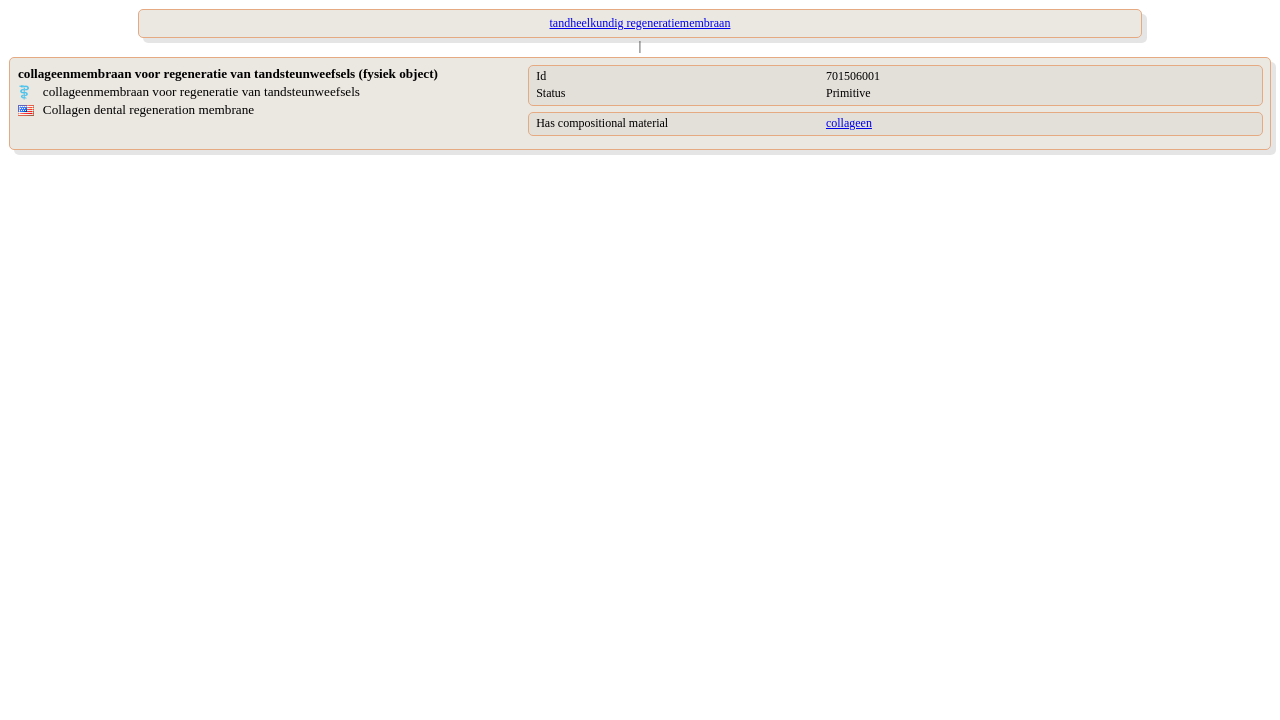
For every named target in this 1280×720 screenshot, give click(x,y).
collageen (849, 123)
